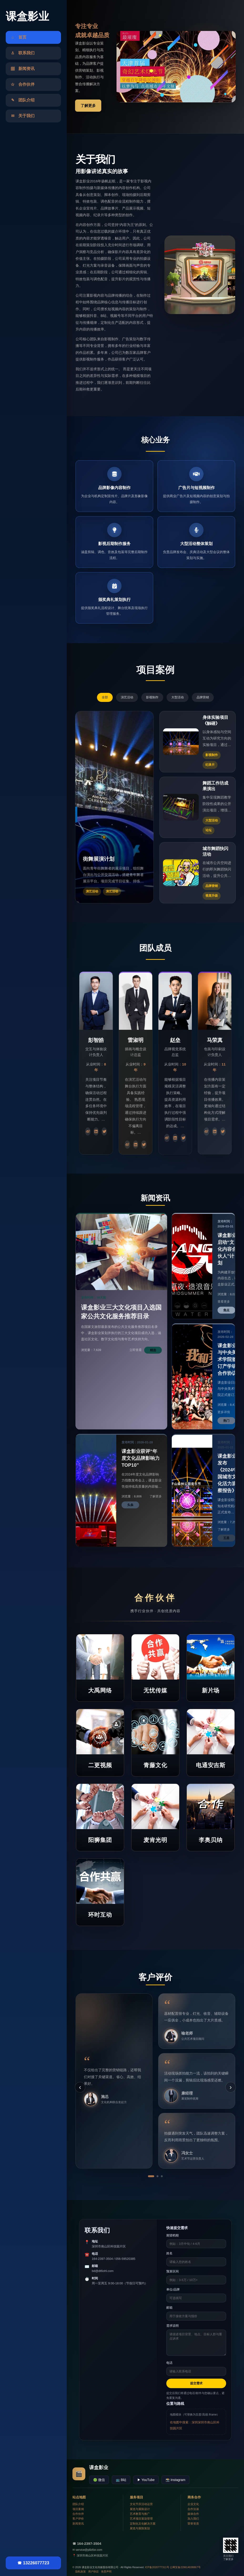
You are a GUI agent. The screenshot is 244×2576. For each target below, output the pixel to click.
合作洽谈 (193, 2509)
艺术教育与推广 (140, 2514)
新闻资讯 (78, 2523)
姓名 (169, 2253)
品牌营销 (203, 697)
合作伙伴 (78, 2514)
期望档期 (172, 2235)
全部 (105, 697)
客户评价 (78, 2518)
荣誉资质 (193, 2523)
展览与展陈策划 (140, 2528)
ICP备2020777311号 (157, 2567)
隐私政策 (80, 2571)
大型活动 (177, 697)
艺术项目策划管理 (141, 2518)
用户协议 (93, 2571)
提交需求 (196, 2383)
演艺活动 (127, 697)
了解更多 (88, 106)
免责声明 (106, 2571)
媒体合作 (193, 2514)
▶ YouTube (146, 2480)
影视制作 (152, 697)
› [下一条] (230, 2087)
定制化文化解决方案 (143, 2523)
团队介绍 (78, 2504)
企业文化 (193, 2504)
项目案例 (78, 2509)
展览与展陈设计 (140, 2509)
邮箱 (169, 2307)
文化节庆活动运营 (141, 2504)
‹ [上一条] (80, 2087)
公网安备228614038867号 (185, 2567)
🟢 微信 (99, 2480)
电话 (169, 2363)
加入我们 (193, 2518)
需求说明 (172, 2325)
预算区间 (172, 2271)
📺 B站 (121, 2480)
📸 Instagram (175, 2480)
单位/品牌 (173, 2289)
